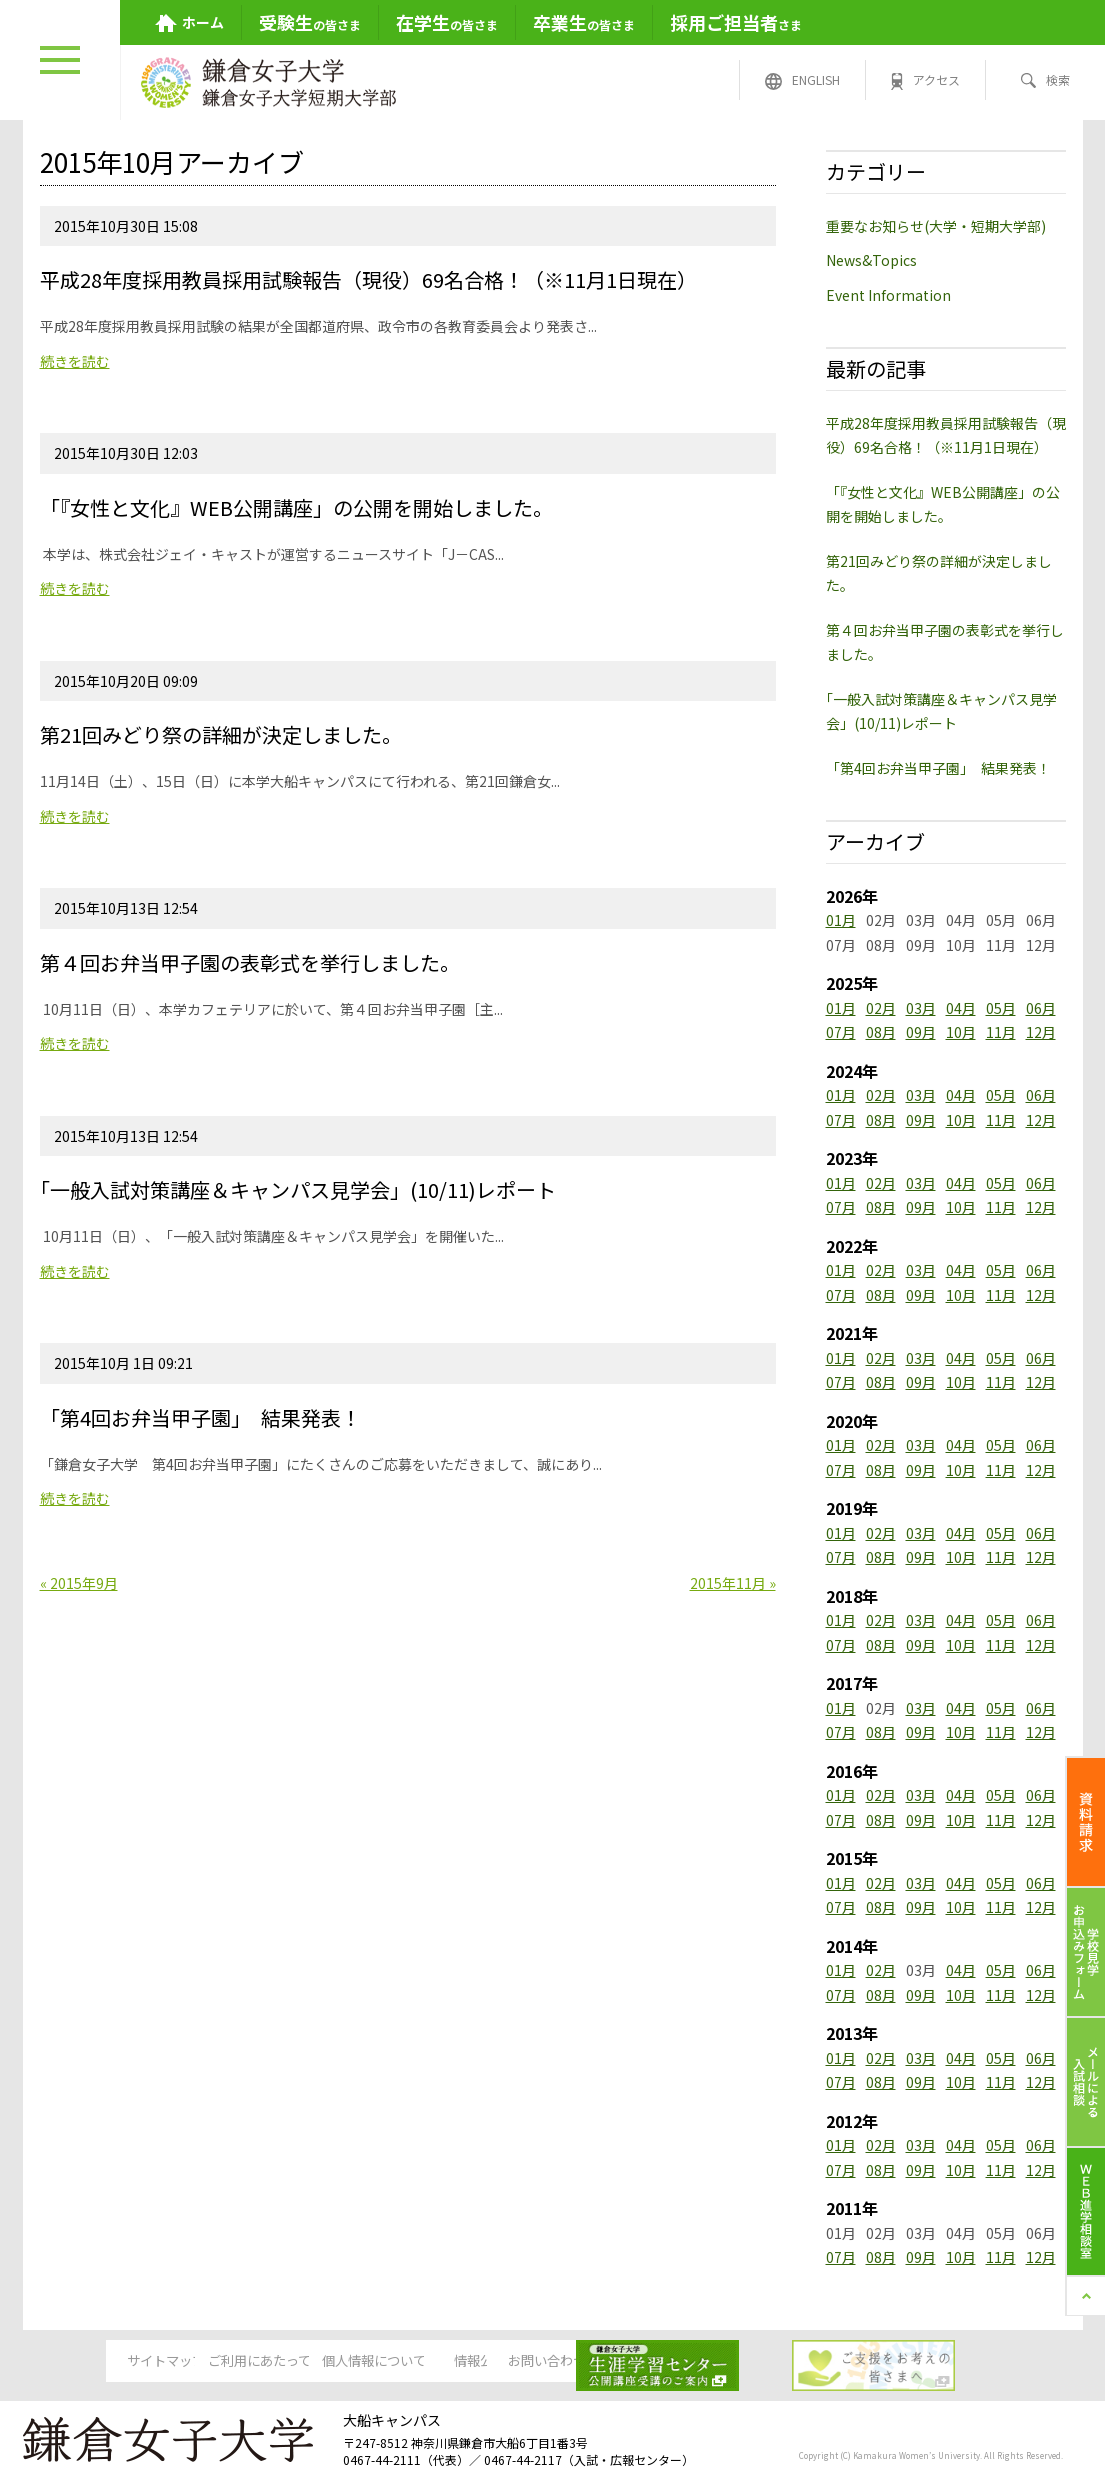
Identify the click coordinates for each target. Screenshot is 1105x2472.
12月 (1041, 1032)
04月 (961, 1008)
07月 (841, 1032)
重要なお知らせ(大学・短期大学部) (936, 226)
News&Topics (871, 260)
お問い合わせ (705, 2362)
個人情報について (399, 2362)
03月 (921, 1008)
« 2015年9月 (79, 1583)
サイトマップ (93, 2362)
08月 (881, 1032)
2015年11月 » (733, 1583)
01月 (841, 920)
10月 (961, 1032)
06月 (1041, 1008)
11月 (1001, 1032)
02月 (881, 1008)
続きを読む (75, 361)
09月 (921, 1032)
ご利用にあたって (245, 2362)
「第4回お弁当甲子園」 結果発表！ (938, 768)
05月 (1001, 1008)
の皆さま (310, 22)
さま (736, 22)
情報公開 (552, 2362)
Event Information (888, 295)
